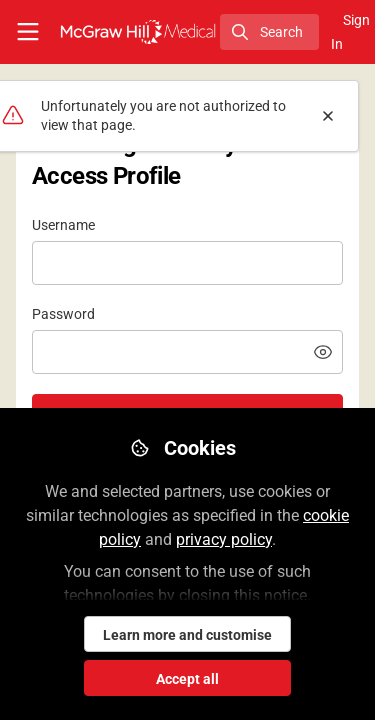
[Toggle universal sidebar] (28, 32)
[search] (269, 32)
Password (63, 314)
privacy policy (224, 539)
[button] (323, 352)
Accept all (187, 679)
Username (63, 225)
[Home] (138, 32)
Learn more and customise (187, 635)
